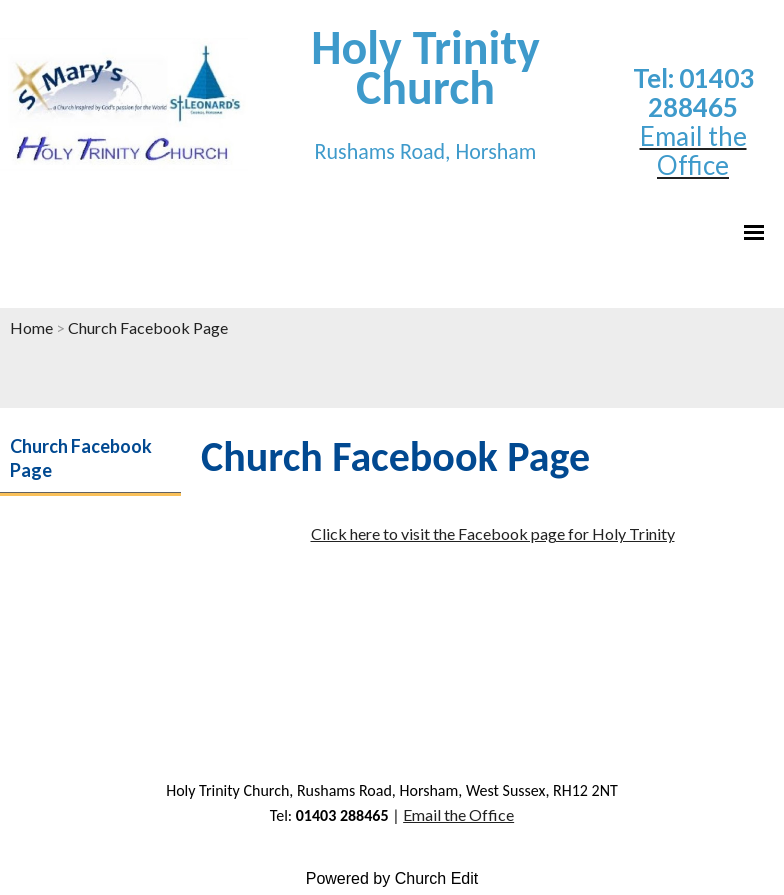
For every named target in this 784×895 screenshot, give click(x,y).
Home (31, 327)
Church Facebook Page (148, 327)
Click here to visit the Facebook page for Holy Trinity (493, 533)
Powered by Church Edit (392, 878)
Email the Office (458, 814)
